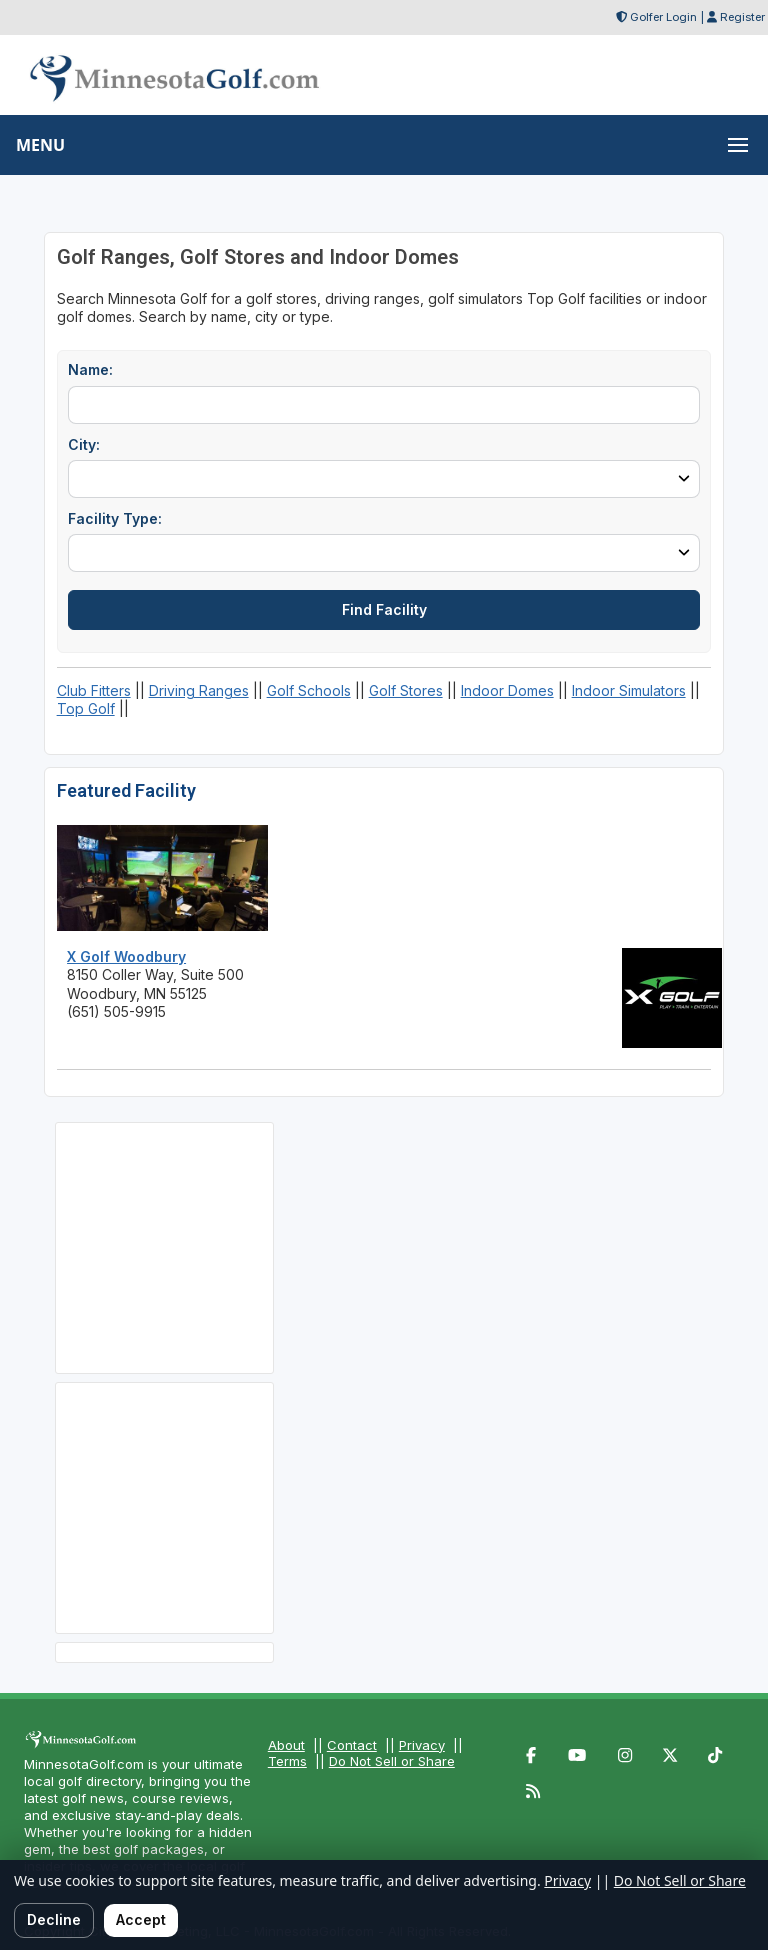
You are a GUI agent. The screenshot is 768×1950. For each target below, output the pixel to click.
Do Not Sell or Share (392, 1761)
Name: (90, 369)
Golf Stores (406, 690)
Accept (141, 1919)
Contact (352, 1745)
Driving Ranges (199, 690)
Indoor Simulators (629, 690)
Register (742, 17)
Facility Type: (115, 518)
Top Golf (86, 708)
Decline (54, 1919)
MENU (40, 145)
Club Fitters (94, 690)
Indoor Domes (507, 690)
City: (84, 444)
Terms (287, 1761)
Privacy (422, 1745)
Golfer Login (663, 17)
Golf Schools (309, 690)
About (286, 1745)
